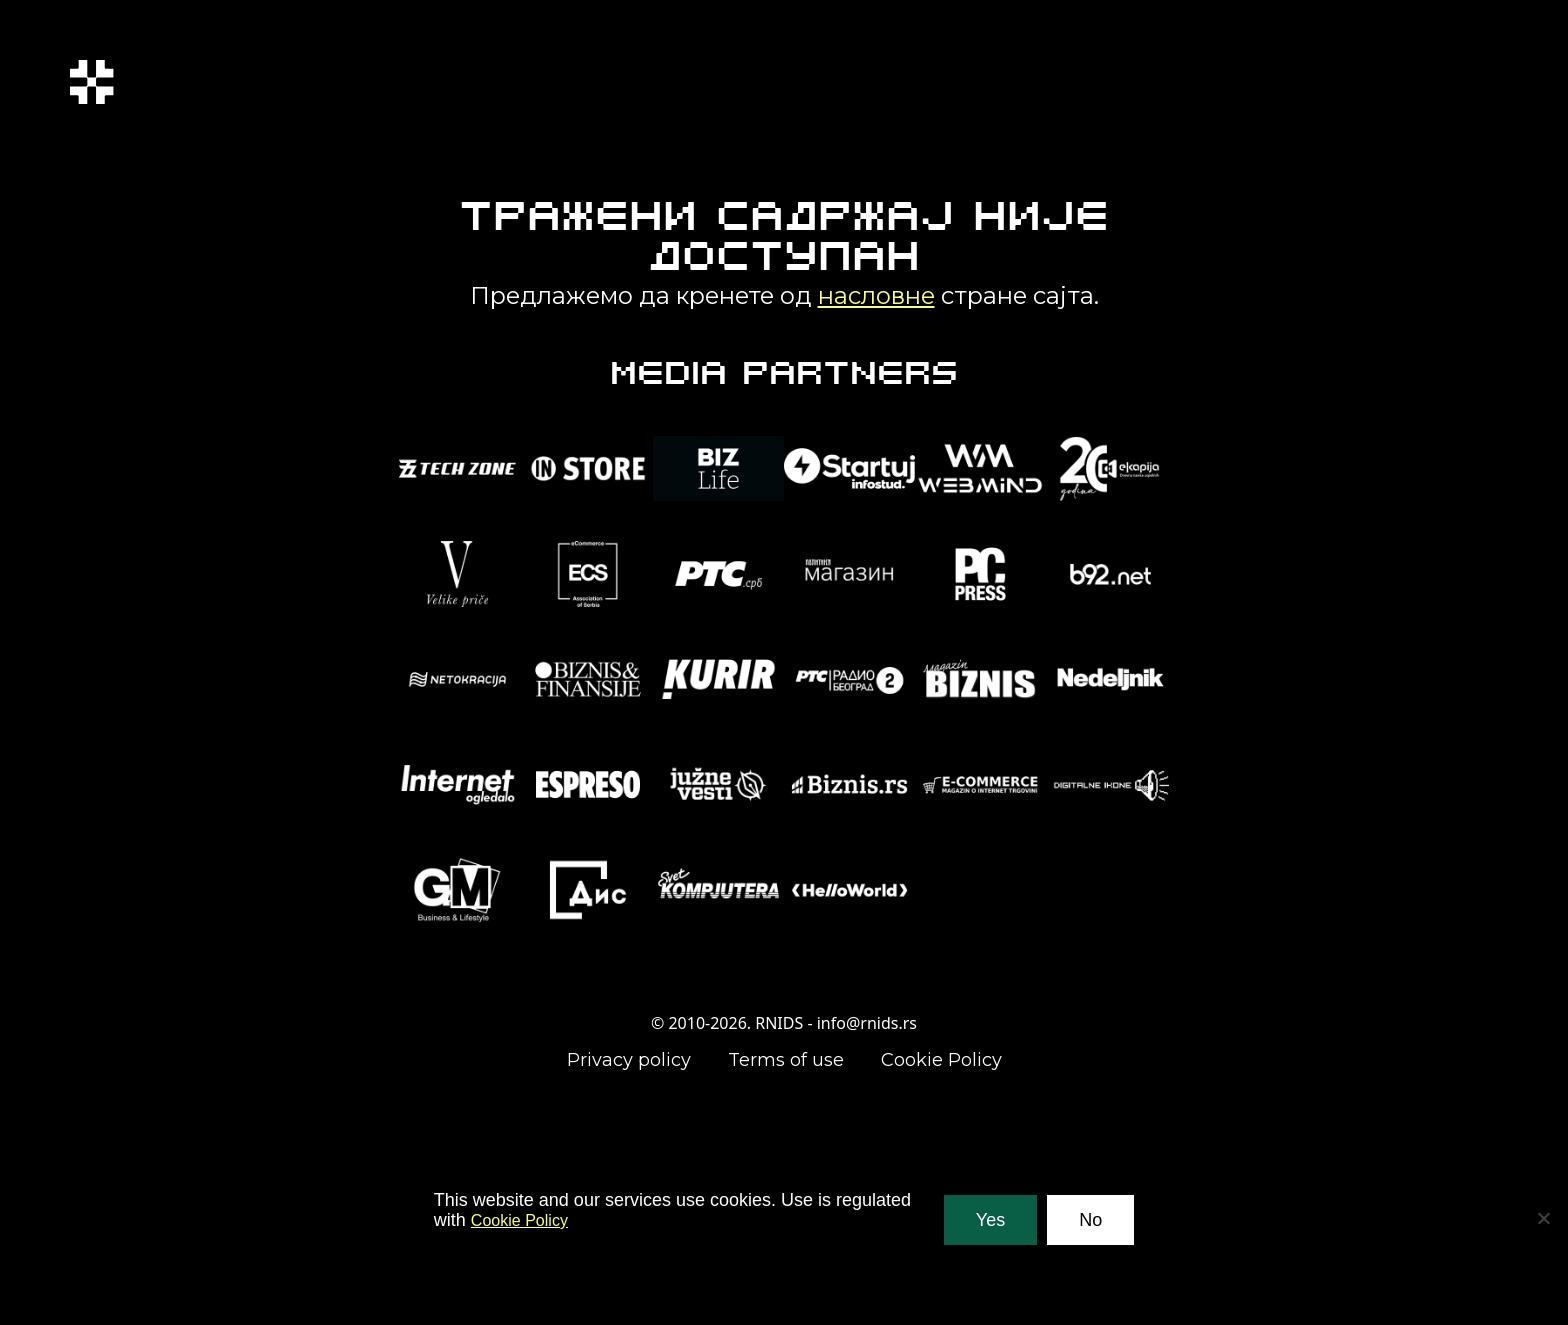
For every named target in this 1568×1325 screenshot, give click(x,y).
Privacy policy (629, 1060)
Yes (990, 1220)
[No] (1543, 1218)
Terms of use (786, 1060)
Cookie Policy (941, 1060)
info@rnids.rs (867, 1023)
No (1090, 1220)
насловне (876, 295)
